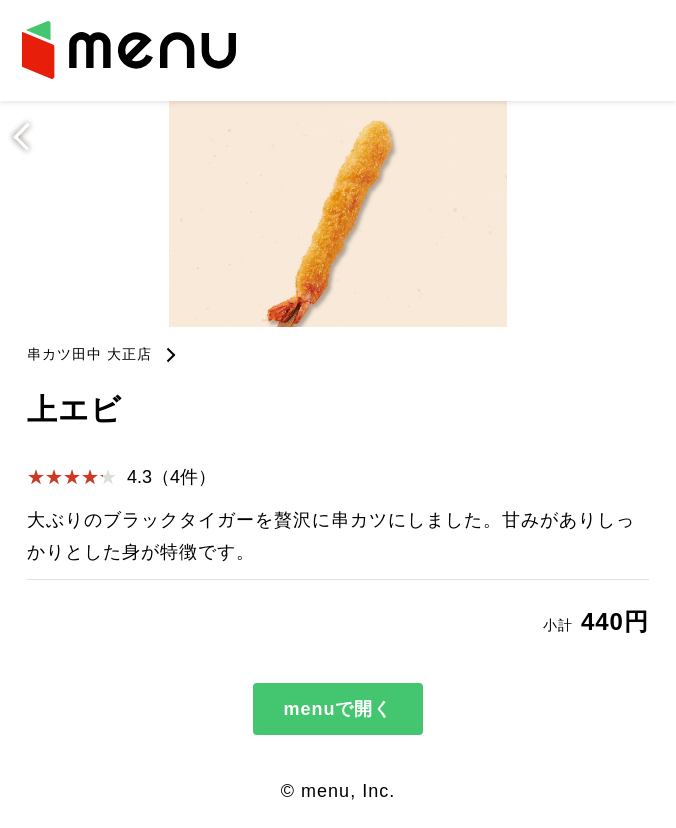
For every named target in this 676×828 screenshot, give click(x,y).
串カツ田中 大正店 (89, 354)
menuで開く (337, 709)
